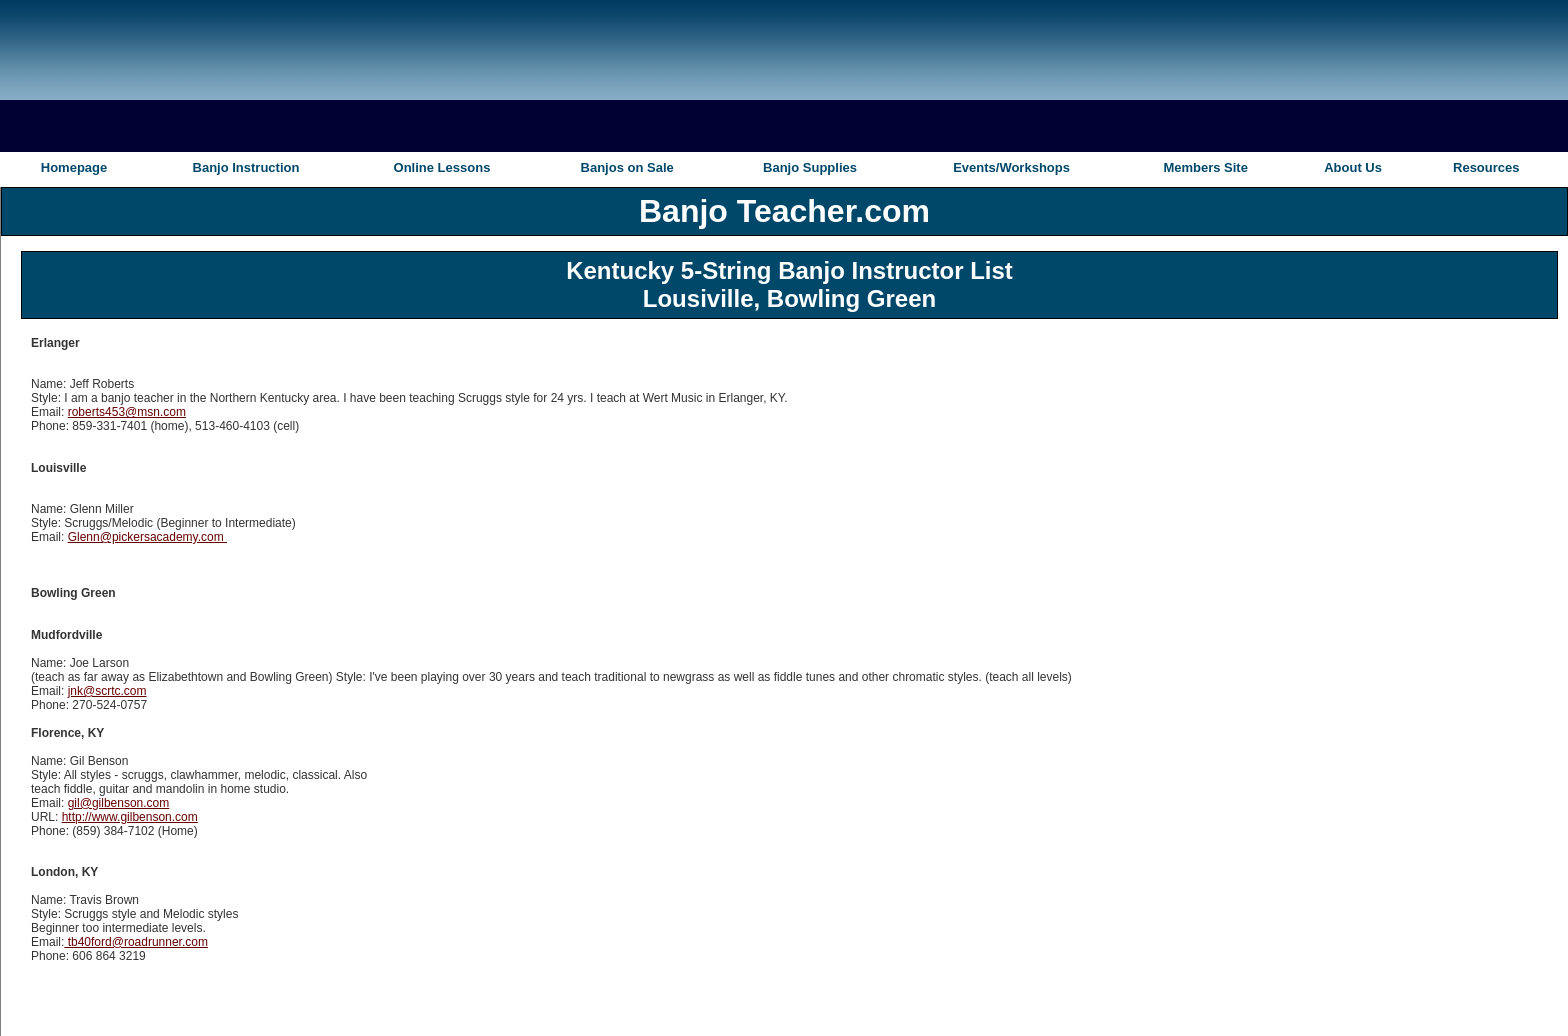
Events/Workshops (1011, 167)
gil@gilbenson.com (119, 803)
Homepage (74, 167)
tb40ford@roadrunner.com (136, 942)
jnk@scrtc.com (107, 691)
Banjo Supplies (810, 167)
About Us (1353, 167)
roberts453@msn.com (127, 412)
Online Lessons (442, 167)
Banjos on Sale (627, 167)
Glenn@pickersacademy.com (147, 537)
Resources (1486, 167)
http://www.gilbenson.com (130, 817)
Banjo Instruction (246, 167)
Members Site (1205, 167)
